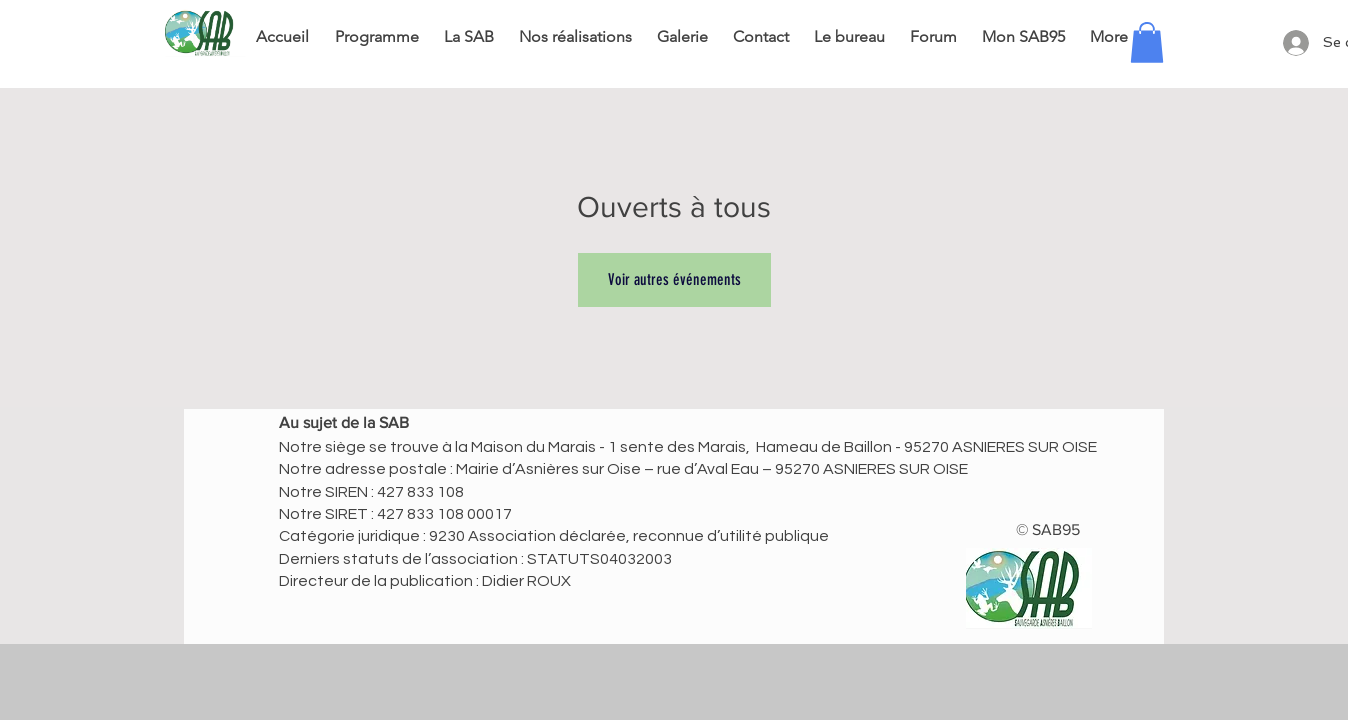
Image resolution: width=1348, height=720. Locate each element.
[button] (1147, 42)
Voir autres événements (674, 279)
